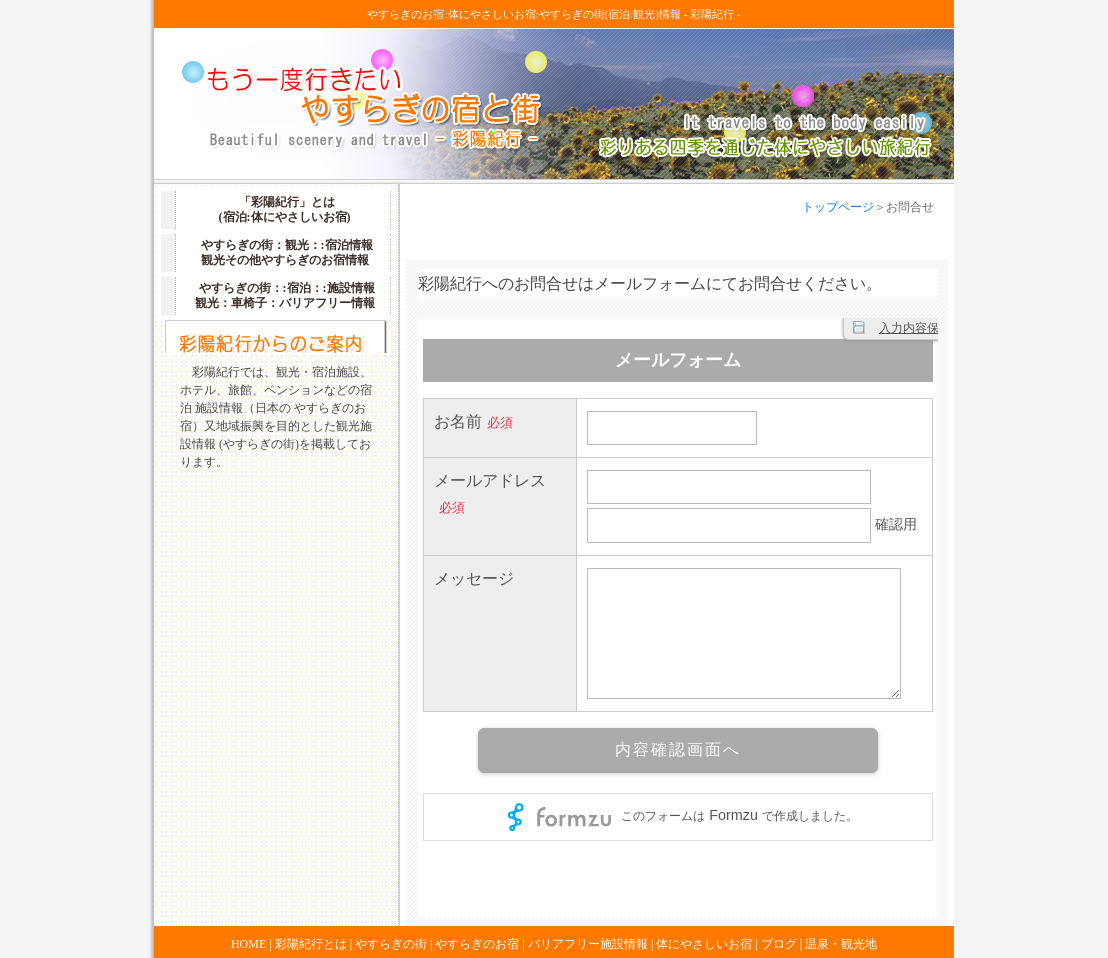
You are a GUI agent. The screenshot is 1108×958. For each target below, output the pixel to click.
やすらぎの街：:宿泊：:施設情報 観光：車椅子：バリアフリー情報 (285, 295)
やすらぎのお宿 (477, 944)
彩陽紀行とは (311, 944)
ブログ (779, 944)
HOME (248, 944)
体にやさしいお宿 (704, 944)
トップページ (838, 207)
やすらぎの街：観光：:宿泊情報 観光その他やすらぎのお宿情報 (287, 252)
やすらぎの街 (391, 944)
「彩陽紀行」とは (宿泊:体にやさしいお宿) (285, 209)
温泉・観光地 (841, 944)
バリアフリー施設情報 (588, 944)
